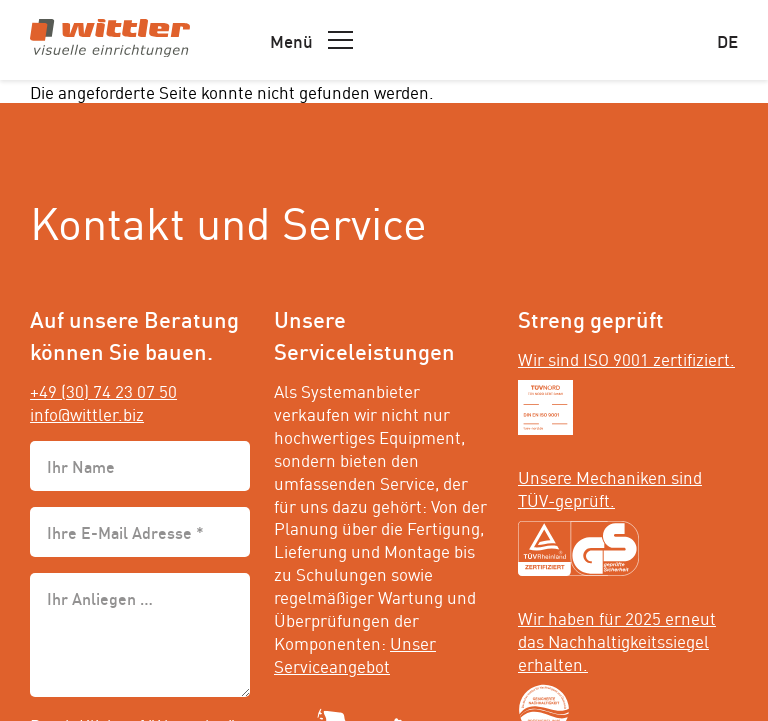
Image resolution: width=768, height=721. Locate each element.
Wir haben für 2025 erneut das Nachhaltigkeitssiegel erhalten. (617, 640)
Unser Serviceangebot (355, 653)
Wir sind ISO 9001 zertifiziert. (626, 358)
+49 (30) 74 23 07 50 (103, 390)
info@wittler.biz (87, 413)
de (727, 40)
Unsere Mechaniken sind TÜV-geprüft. (610, 487)
